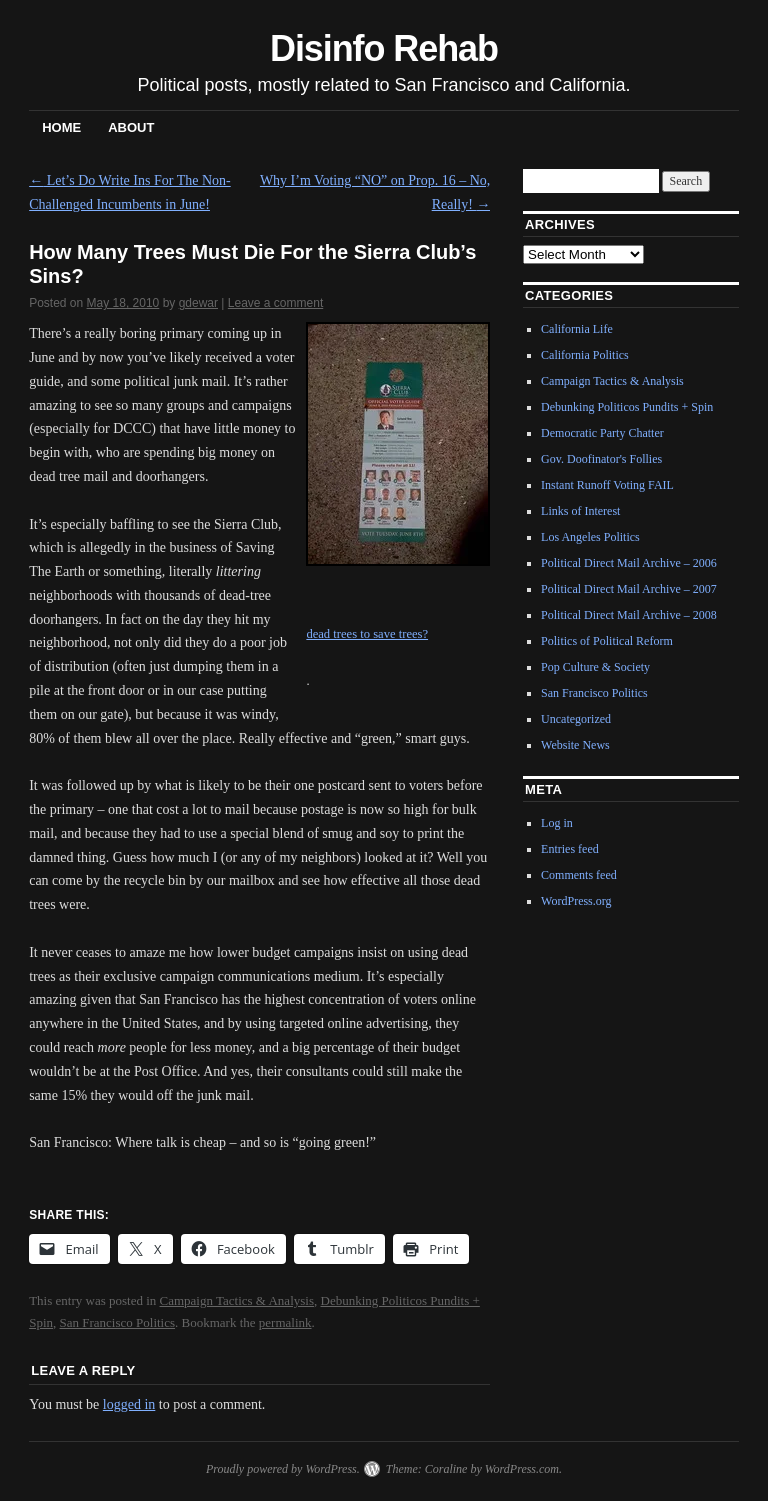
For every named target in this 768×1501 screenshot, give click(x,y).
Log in (557, 823)
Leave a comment (275, 303)
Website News (575, 745)
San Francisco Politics (118, 1322)
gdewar (198, 303)
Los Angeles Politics (590, 537)
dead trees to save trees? (367, 634)
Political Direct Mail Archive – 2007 (629, 589)
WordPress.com (522, 1469)
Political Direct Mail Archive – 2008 (629, 615)
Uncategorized (576, 719)
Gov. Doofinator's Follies (601, 459)
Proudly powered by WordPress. (283, 1469)
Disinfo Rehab (384, 48)
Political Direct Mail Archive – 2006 (629, 563)
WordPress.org (576, 901)
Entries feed (570, 849)
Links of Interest (580, 511)
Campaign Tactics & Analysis (237, 1300)
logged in (129, 1404)
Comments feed (579, 875)
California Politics (585, 355)
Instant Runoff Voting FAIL (607, 485)
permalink (285, 1322)
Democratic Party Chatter (602, 433)
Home (61, 127)
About (131, 127)
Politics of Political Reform (607, 641)
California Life (577, 329)
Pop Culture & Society (595, 667)
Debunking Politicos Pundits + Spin (627, 407)
